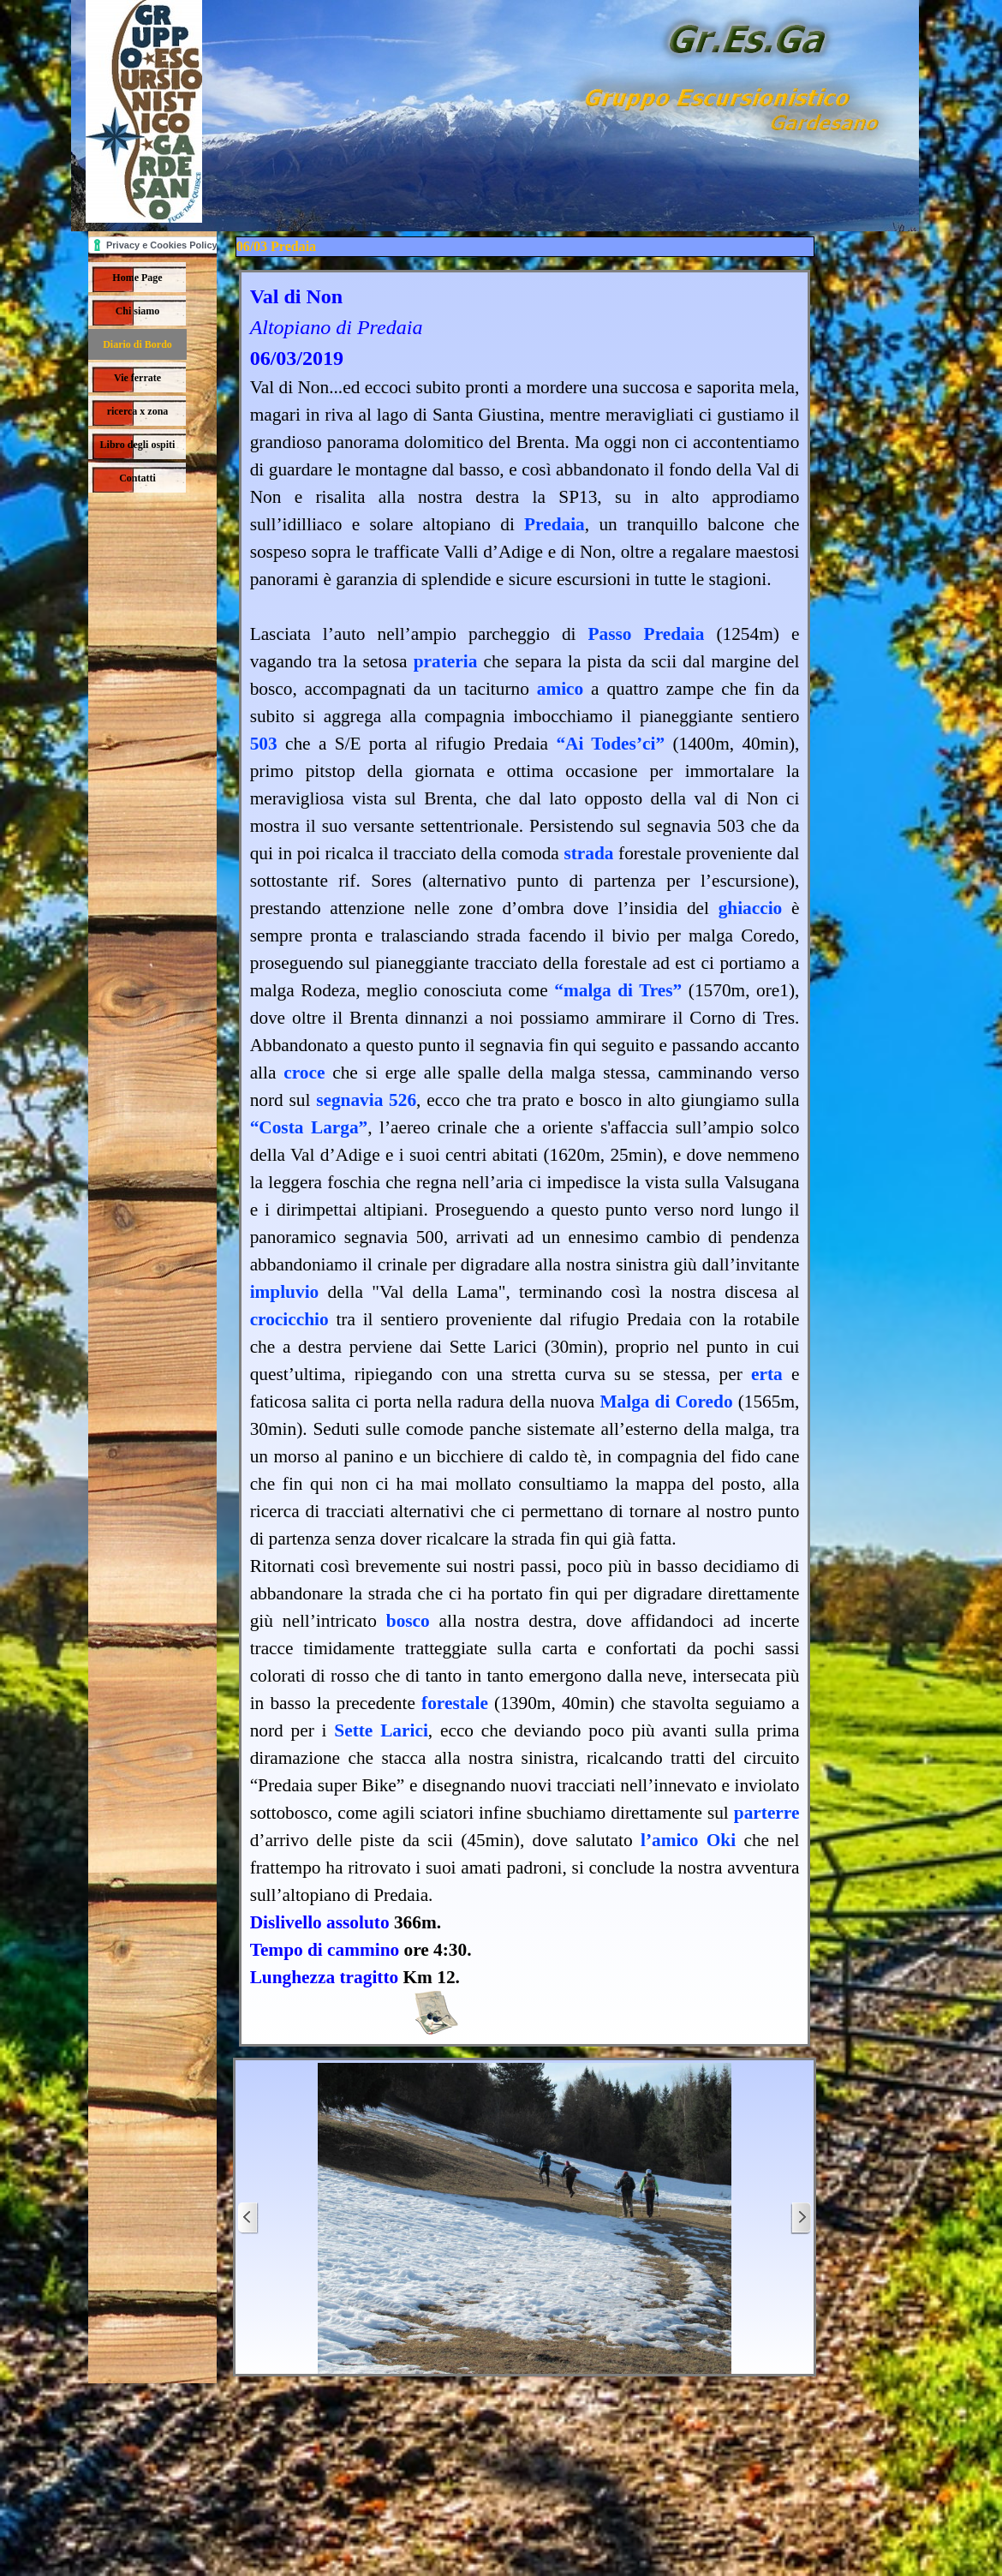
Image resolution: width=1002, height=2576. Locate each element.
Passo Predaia (646, 634)
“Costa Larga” (309, 1127)
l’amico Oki (688, 1840)
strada (588, 853)
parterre (767, 1812)
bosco (408, 1621)
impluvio (284, 1292)
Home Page (137, 278)
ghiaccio (751, 908)
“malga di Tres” (618, 990)
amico (560, 688)
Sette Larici (381, 1730)
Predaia (554, 524)
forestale (454, 1703)
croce (304, 1072)
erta (767, 1374)
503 (263, 743)
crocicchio (289, 1319)
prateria (446, 661)
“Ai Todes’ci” (610, 743)
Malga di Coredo (665, 1401)
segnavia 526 (366, 1100)
